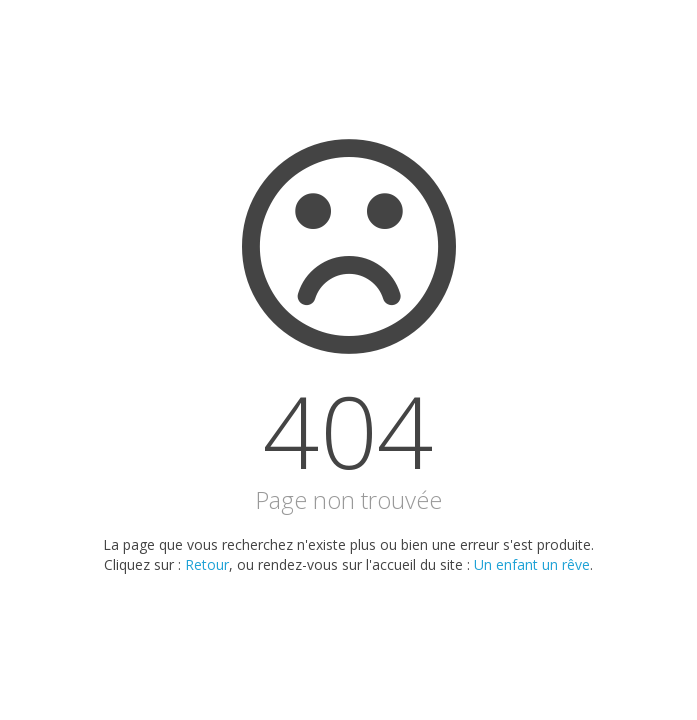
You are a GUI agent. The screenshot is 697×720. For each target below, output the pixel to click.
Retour (207, 564)
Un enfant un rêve (532, 564)
